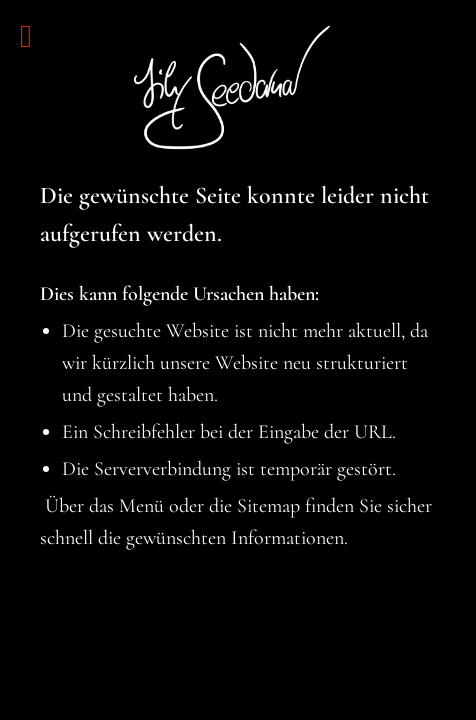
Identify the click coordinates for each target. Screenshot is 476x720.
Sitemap (268, 506)
